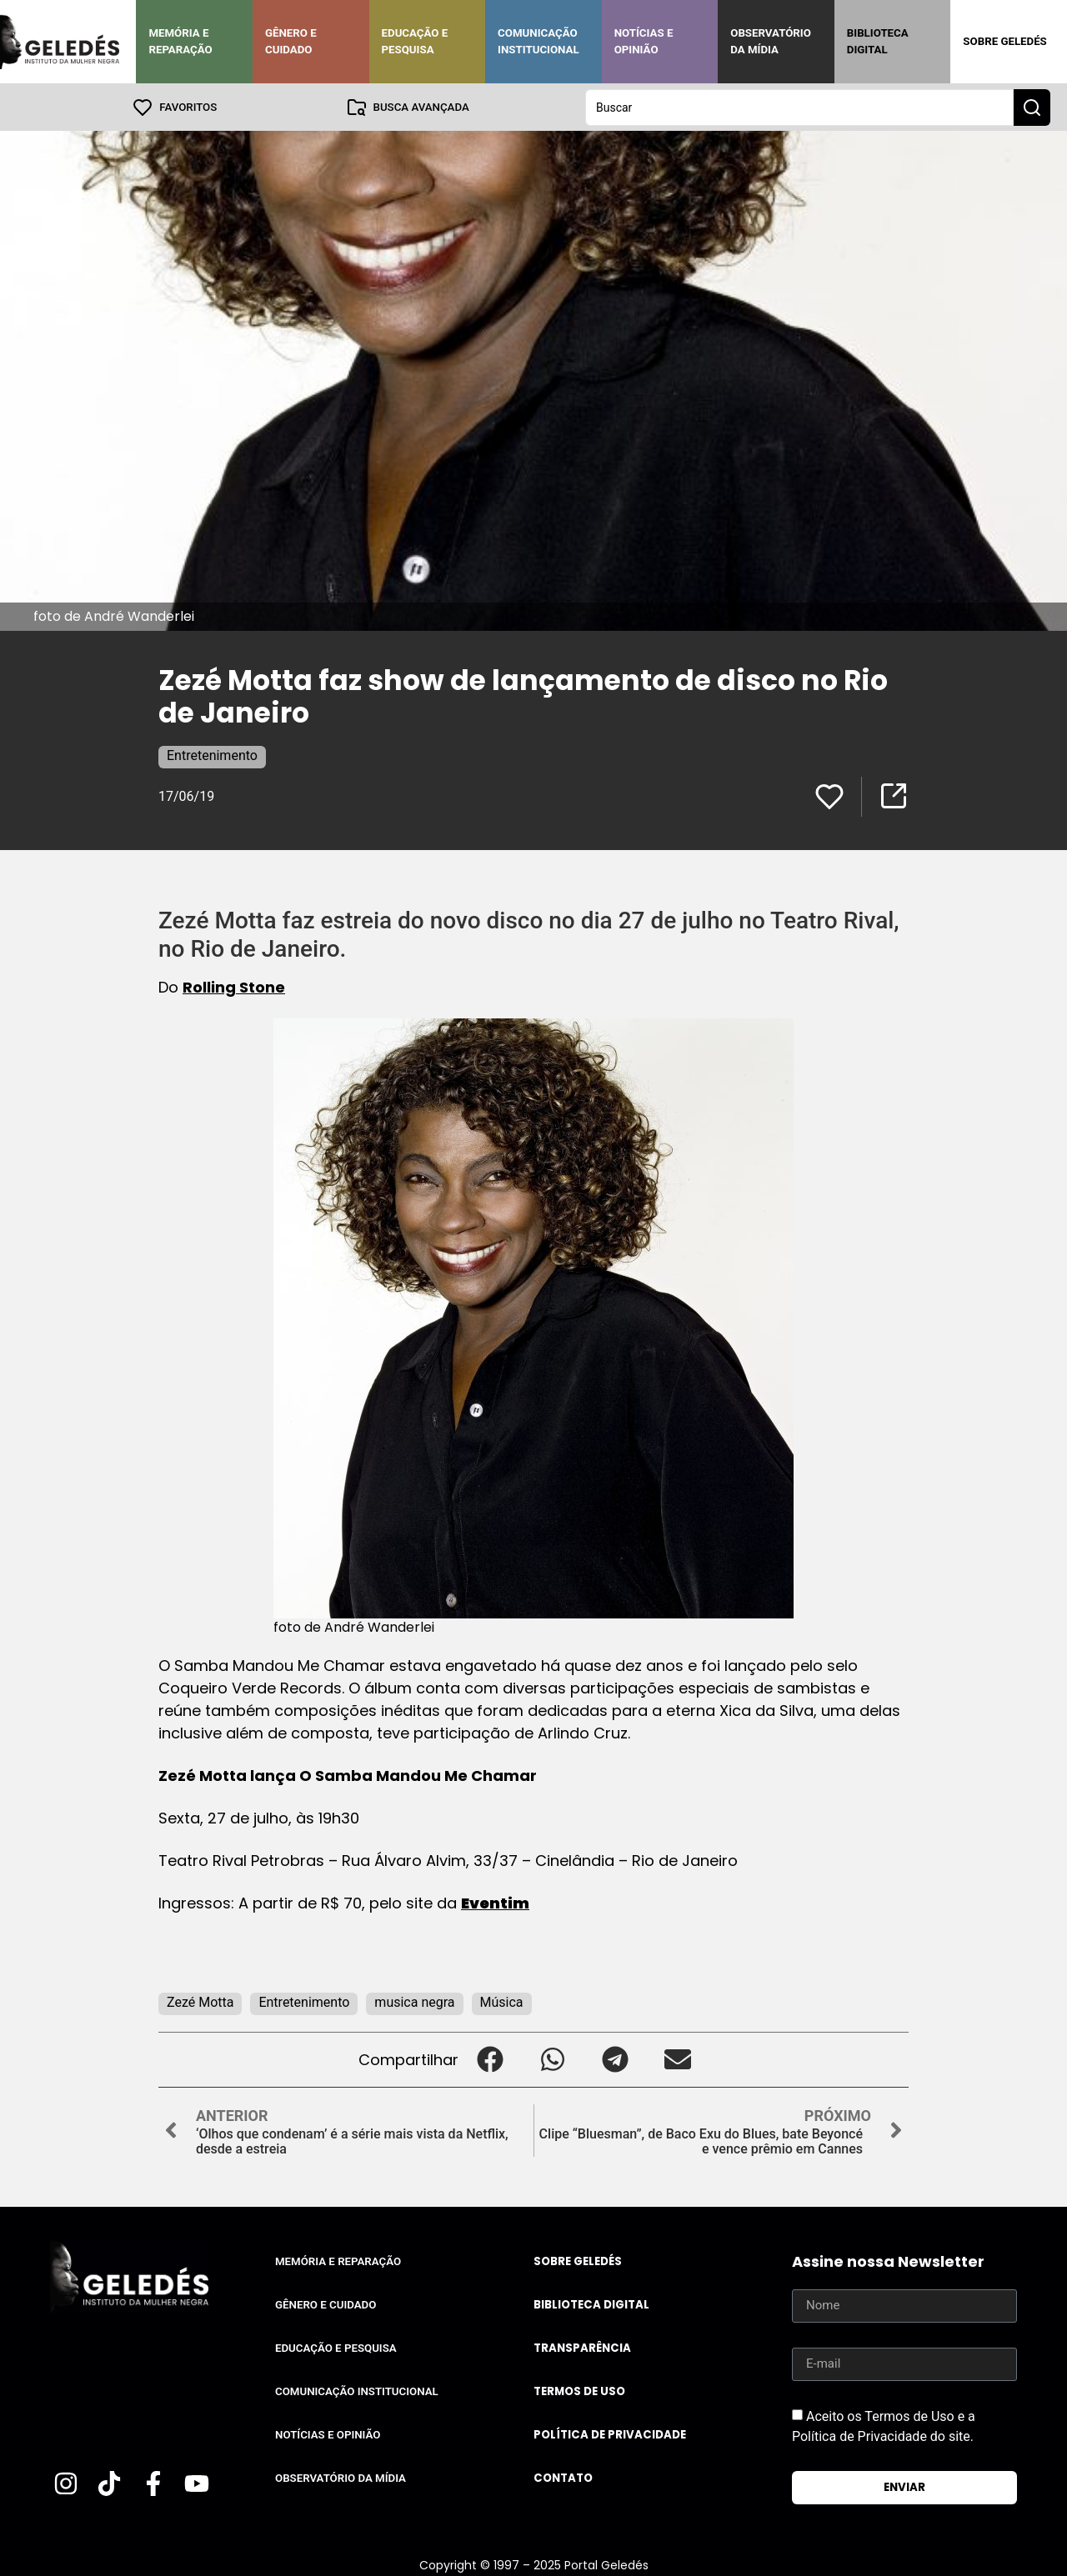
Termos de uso (579, 2390)
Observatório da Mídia (770, 41)
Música (501, 2001)
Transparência (582, 2347)
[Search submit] (1032, 106)
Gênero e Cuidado (291, 41)
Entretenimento (212, 755)
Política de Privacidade (610, 2434)
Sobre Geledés (1004, 41)
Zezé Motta (200, 2001)
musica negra (414, 2001)
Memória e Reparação (180, 41)
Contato (563, 2477)
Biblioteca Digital (878, 41)
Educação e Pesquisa (415, 41)
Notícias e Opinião (644, 41)
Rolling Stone (234, 986)
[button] (489, 2059)
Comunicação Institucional (538, 41)
